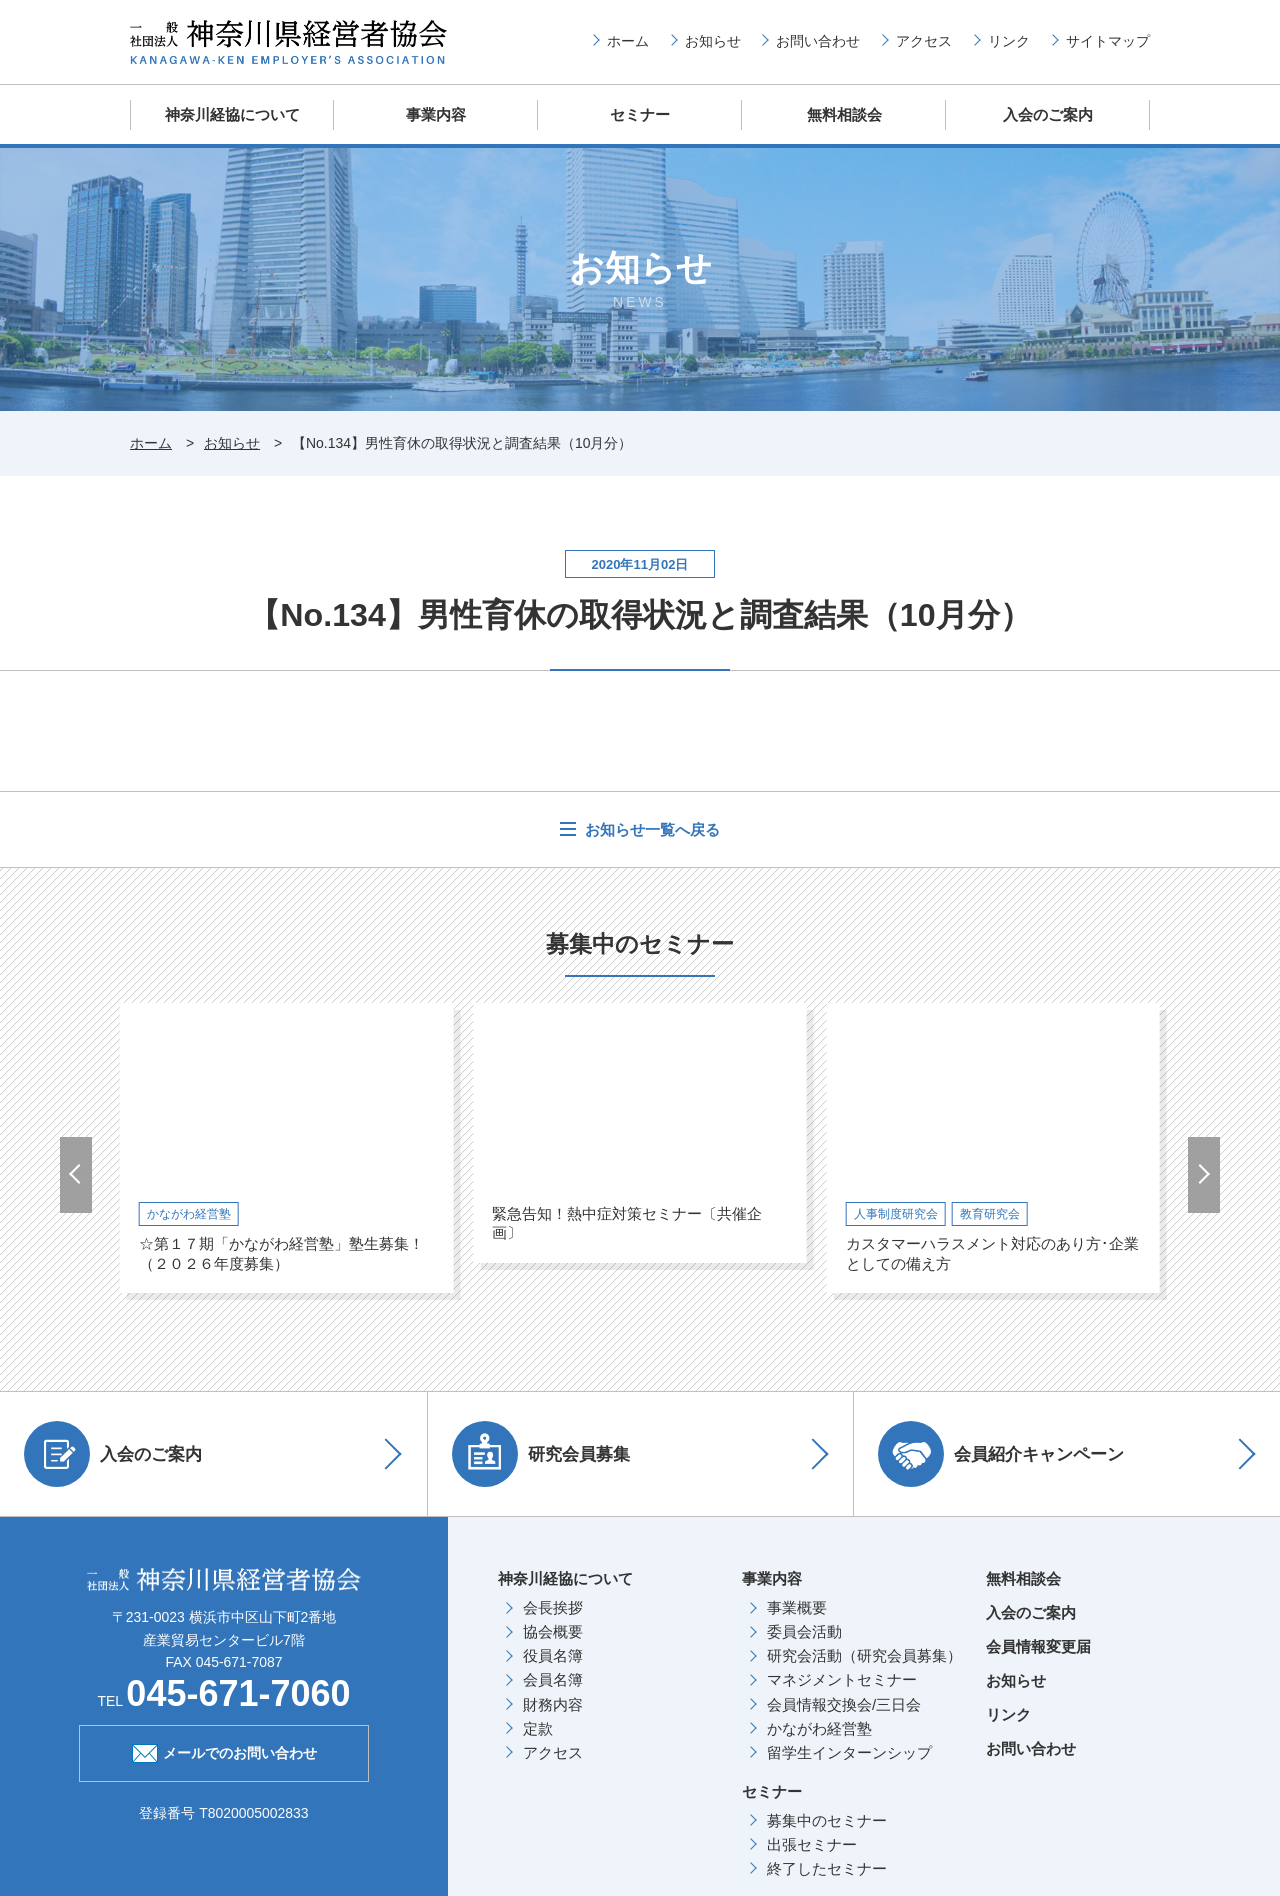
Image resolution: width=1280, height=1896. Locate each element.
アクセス (924, 41)
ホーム (628, 41)
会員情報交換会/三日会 (844, 1703)
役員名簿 (553, 1654)
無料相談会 (844, 114)
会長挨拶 (553, 1606)
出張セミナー (812, 1843)
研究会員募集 (542, 1453)
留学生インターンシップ (849, 1751)
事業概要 (797, 1606)
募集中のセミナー (827, 1819)
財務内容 (553, 1703)
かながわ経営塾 (819, 1727)
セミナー (640, 114)
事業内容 (436, 114)
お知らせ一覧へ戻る (650, 828)
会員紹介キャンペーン (1002, 1453)
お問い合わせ (818, 41)
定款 (538, 1727)
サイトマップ (1108, 41)
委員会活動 (804, 1630)
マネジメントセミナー (842, 1678)
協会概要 (553, 1630)
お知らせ (713, 41)
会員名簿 (553, 1678)
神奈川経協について (232, 114)
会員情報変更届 (1038, 1645)
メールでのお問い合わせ (224, 1750)
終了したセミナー (827, 1867)
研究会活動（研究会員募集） (864, 1654)
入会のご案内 (1048, 114)
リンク (1009, 41)
